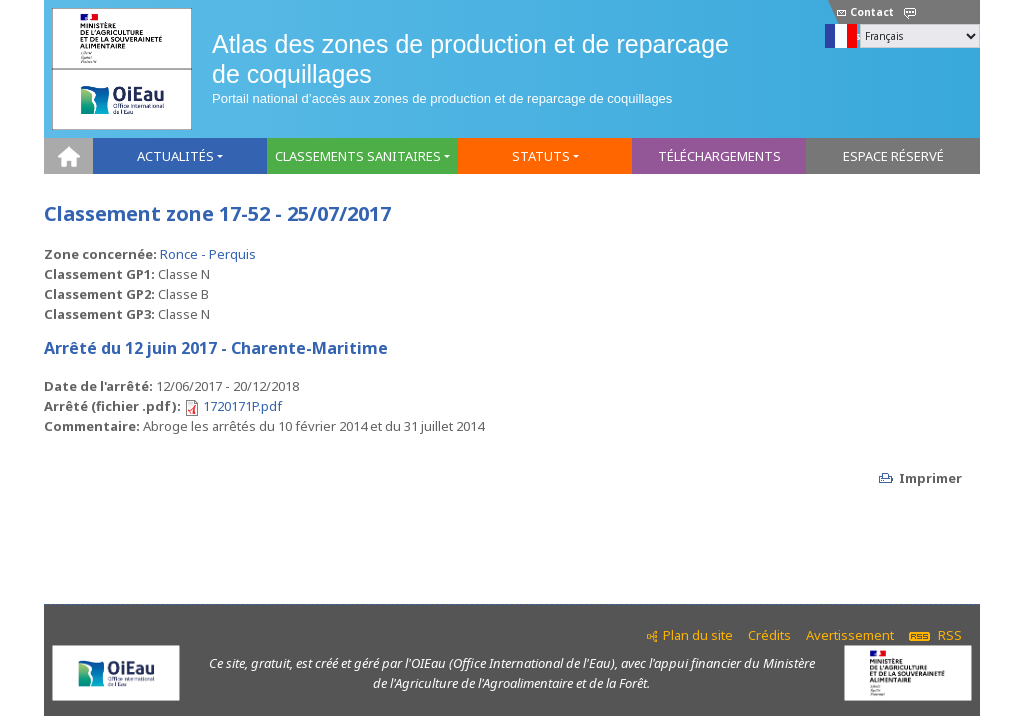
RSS (935, 635)
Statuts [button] (541, 156)
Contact (865, 12)
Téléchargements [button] (719, 156)
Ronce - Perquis (208, 254)
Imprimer (930, 478)
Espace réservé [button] (893, 156)
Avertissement (850, 635)
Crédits (769, 635)
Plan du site (698, 635)
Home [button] (68, 156)
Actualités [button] (175, 156)
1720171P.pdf (242, 406)
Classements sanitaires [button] (358, 156)
